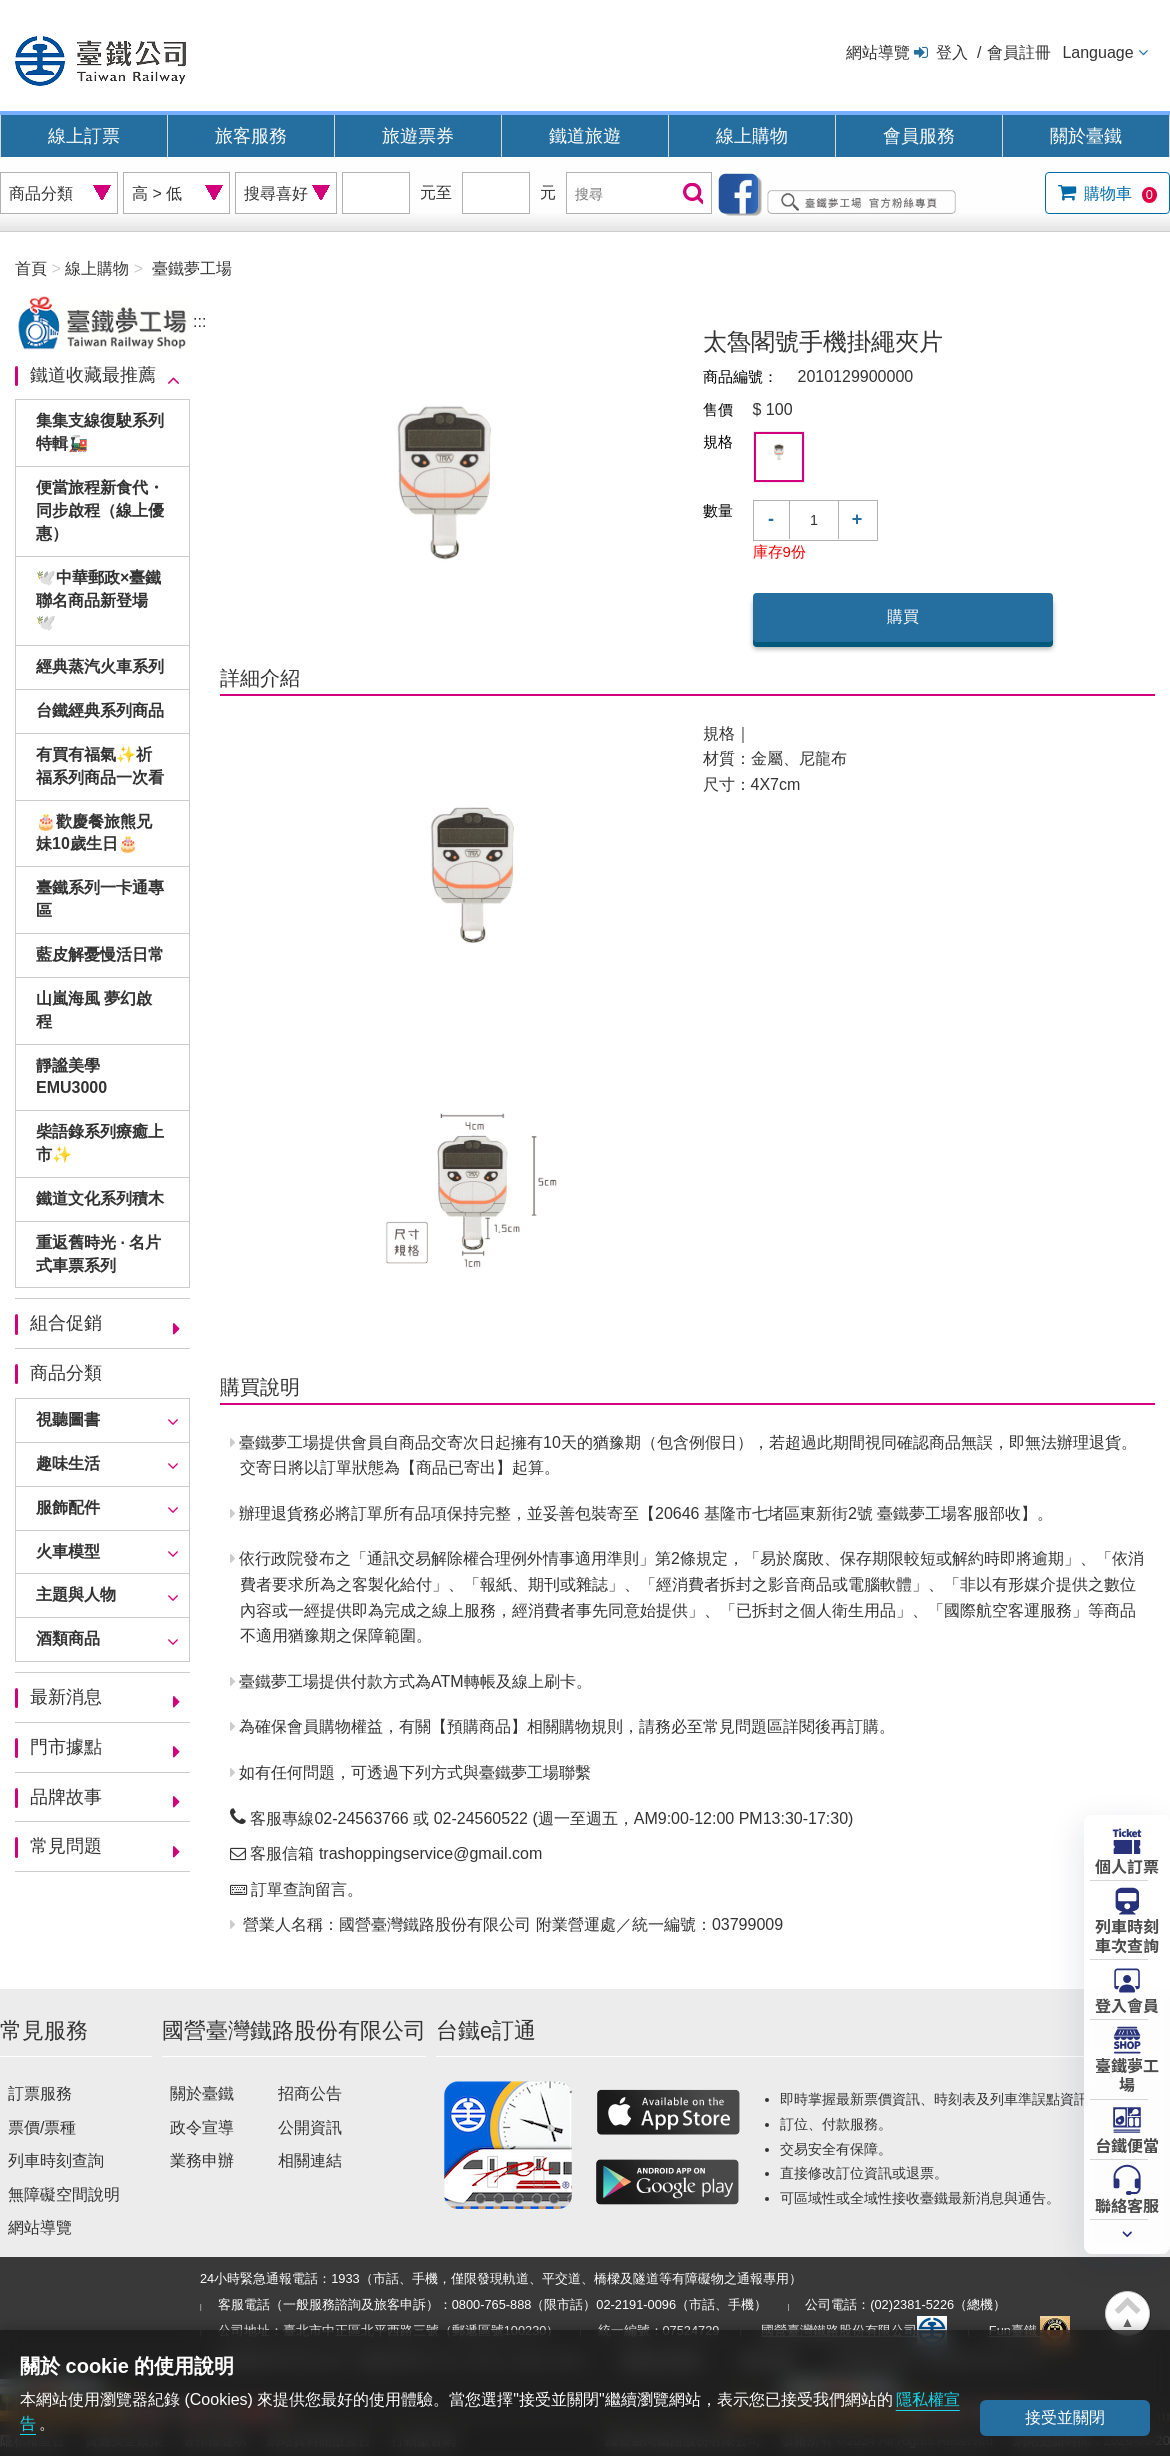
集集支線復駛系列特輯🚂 (100, 432)
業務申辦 (202, 2160)
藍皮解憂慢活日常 (100, 954)
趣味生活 (68, 1463)
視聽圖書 (68, 1419)
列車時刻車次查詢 (1127, 1934)
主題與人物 (76, 1594)
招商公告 (310, 2093)
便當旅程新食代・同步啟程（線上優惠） (100, 510)
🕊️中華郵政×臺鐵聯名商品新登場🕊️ (98, 600)
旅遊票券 (418, 136)
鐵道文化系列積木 (100, 1198)
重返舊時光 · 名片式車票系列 (98, 1254)
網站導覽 (878, 52)
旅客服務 (251, 136)
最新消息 (66, 1697)
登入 (952, 52)
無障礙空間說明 (64, 2194)
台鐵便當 (1127, 2144)
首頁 (31, 268)
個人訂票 (1127, 1865)
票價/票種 (42, 2127)
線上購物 (752, 136)
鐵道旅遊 (585, 136)
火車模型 (68, 1551)
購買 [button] (903, 616)
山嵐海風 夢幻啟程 (94, 1010)
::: (199, 321)
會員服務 (919, 136)
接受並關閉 (1065, 2417)
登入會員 (1127, 2004)
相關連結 (310, 2160)
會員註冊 (1019, 52)
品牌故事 (66, 1797)
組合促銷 (66, 1323)
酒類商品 (68, 1638)
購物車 (1118, 193)
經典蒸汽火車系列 (100, 666)
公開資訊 (310, 2127)
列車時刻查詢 (56, 2160)
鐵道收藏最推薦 (93, 375)
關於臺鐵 (1086, 136)
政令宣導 (202, 2127)
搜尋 (691, 194)
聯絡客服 (1127, 2204)
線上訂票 (84, 136)
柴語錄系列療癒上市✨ (100, 1143)
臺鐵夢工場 (1127, 2073)
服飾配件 (68, 1507)
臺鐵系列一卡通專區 (100, 899)
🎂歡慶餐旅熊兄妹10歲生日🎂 (94, 833)
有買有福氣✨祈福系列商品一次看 (100, 766)
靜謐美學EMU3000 (71, 1077)
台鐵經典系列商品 (100, 710)
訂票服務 (40, 2093)
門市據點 (66, 1747)
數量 (718, 510)
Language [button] (1097, 52)
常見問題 (66, 1846)
